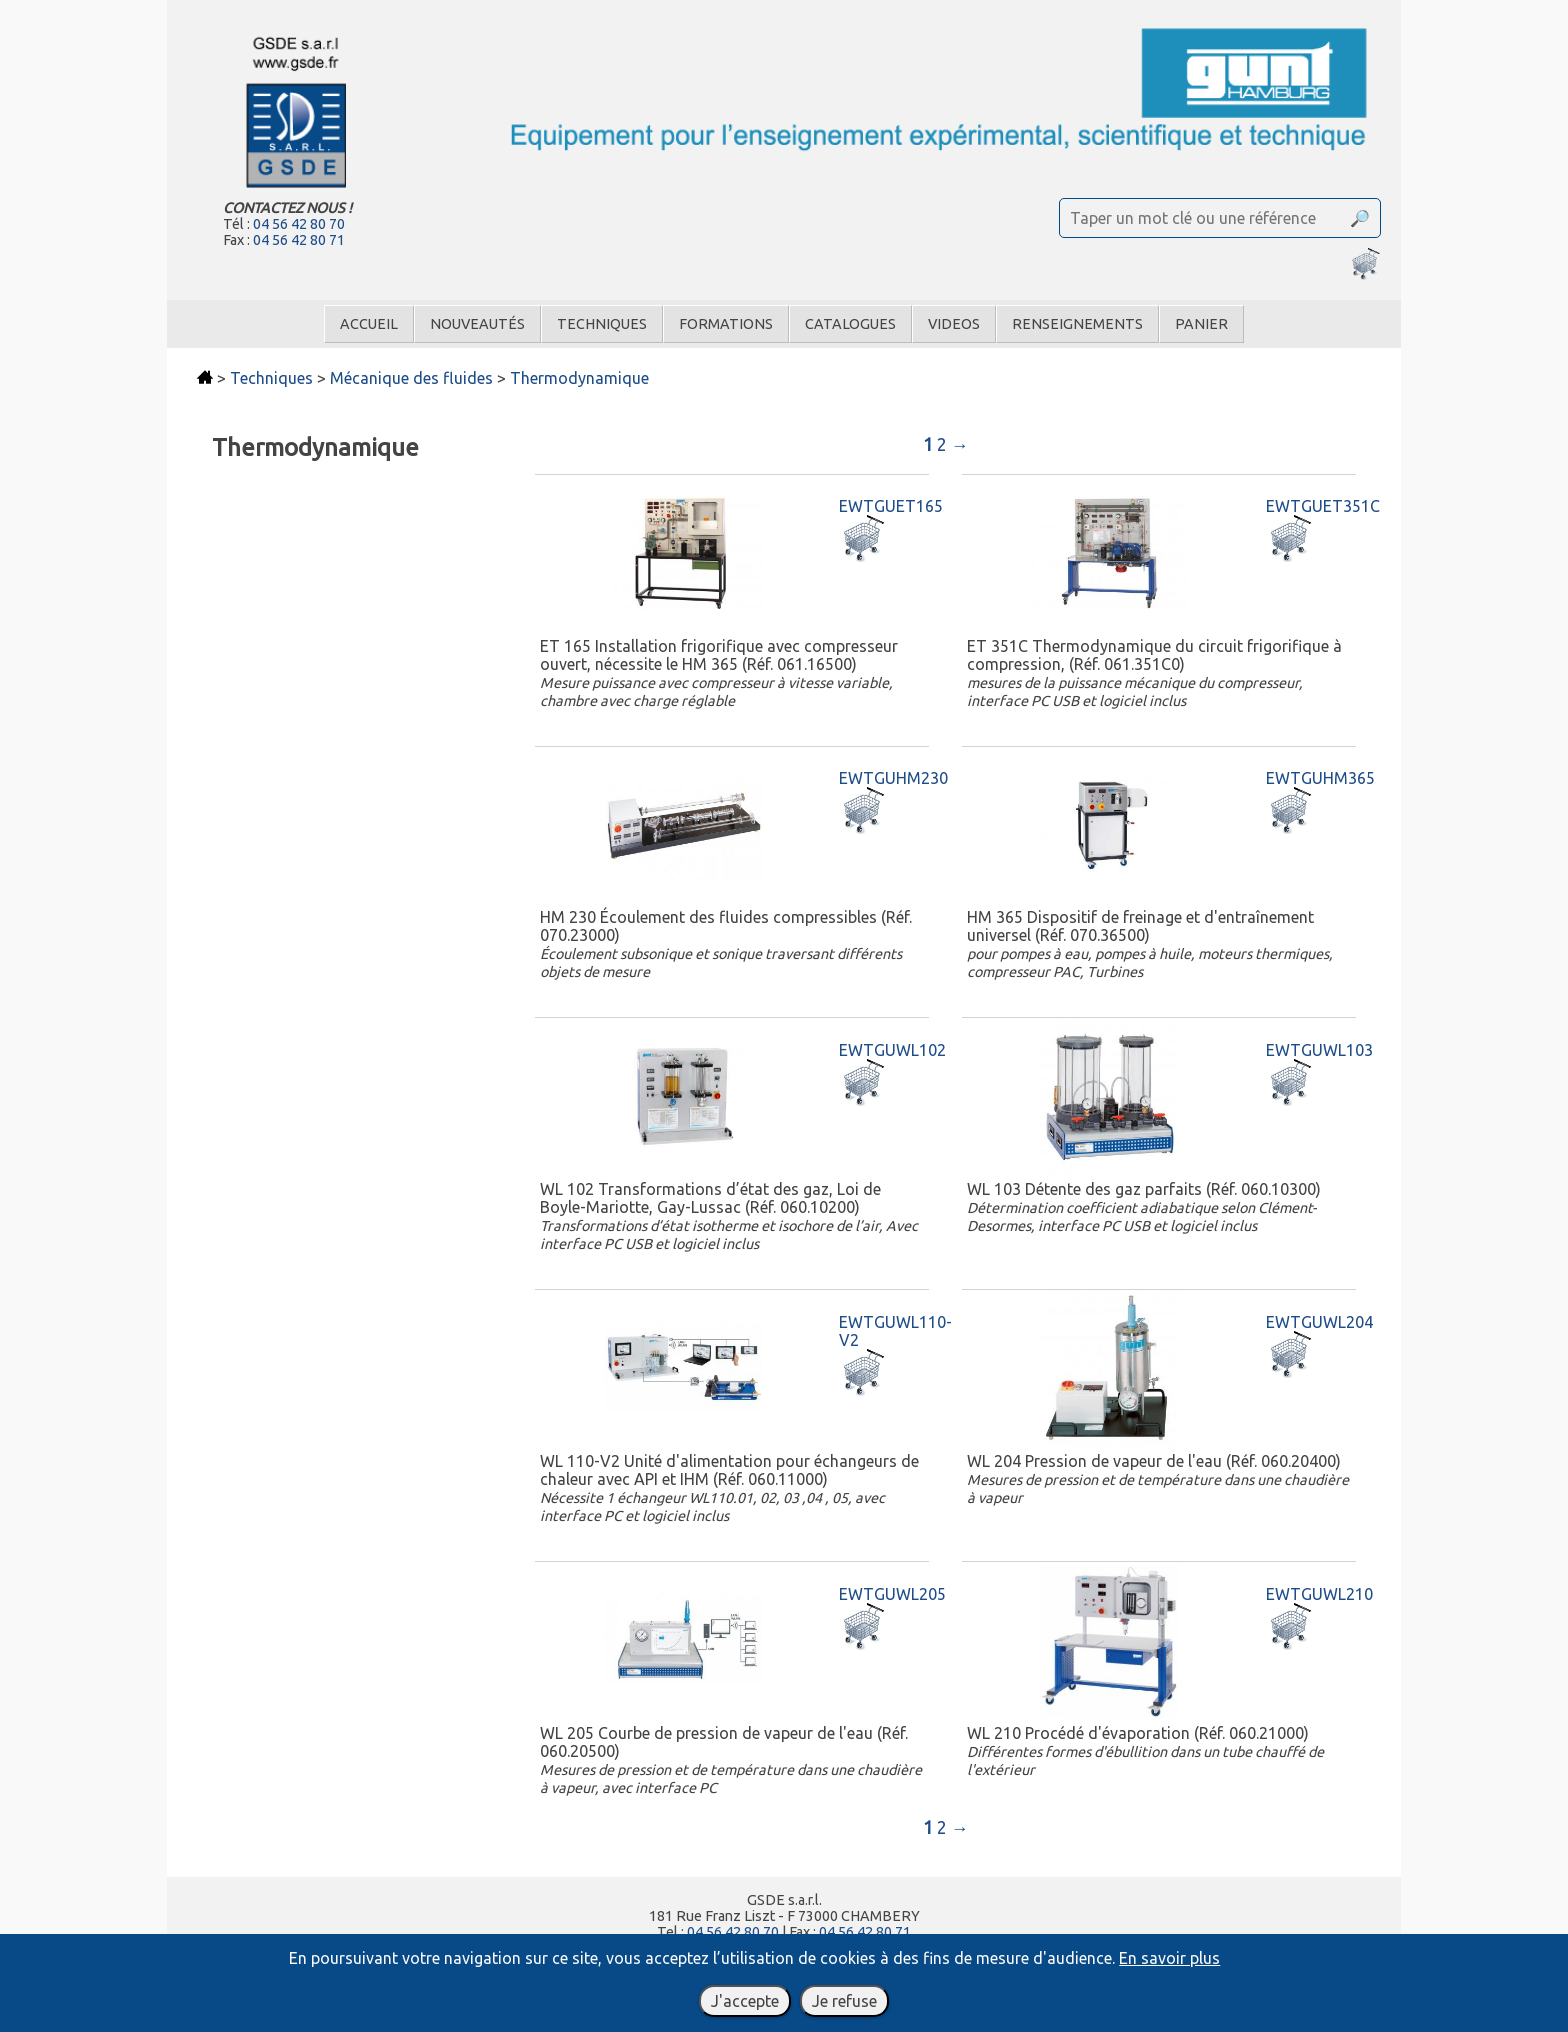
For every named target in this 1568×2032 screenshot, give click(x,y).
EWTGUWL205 (892, 1594)
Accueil (369, 324)
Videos (954, 324)
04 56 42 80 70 (299, 224)
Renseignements (1077, 324)
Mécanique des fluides (411, 378)
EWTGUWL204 (1319, 1322)
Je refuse (844, 2001)
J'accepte (745, 2001)
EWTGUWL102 (892, 1050)
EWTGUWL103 (1319, 1050)
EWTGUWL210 (1319, 1594)
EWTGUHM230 (893, 778)
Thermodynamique (579, 378)
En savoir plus (1169, 1958)
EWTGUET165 (891, 506)
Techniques (602, 324)
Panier (1201, 324)
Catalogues (850, 324)
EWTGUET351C (1323, 506)
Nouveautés (477, 324)
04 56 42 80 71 (299, 240)
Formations (726, 324)
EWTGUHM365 (1320, 778)
